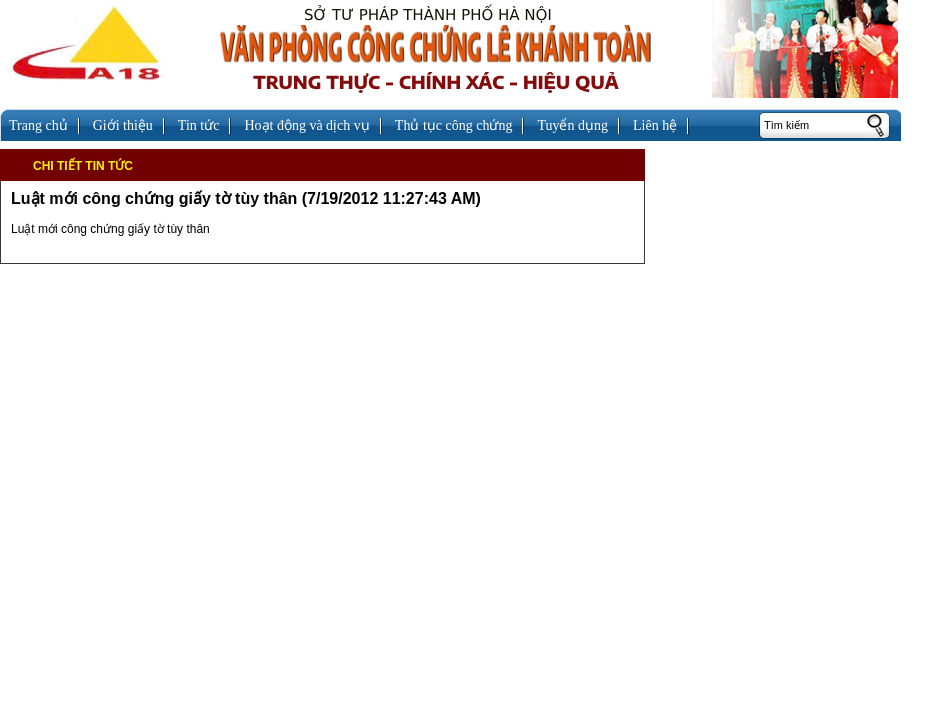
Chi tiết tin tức (83, 166)
